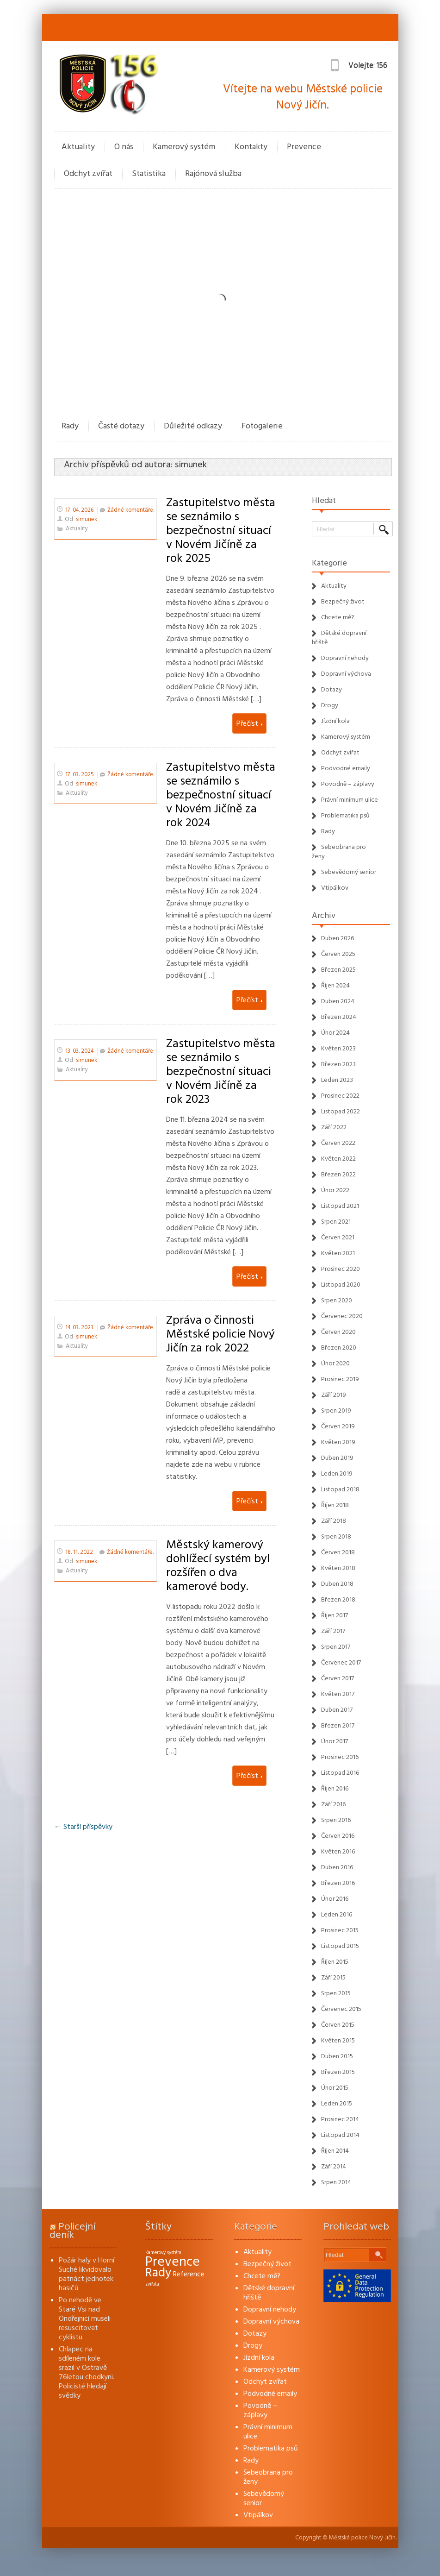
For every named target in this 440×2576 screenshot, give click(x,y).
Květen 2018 (338, 1568)
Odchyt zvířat (88, 173)
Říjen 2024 (335, 985)
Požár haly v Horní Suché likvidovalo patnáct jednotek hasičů (86, 2274)
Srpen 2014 (336, 2182)
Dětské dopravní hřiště (268, 2292)
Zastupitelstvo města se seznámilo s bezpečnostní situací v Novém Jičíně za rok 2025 (220, 530)
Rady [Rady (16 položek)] (158, 2272)
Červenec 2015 (341, 2009)
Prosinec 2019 (340, 1379)
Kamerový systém (184, 146)
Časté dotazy (121, 426)
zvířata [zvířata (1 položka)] (152, 2284)
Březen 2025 (338, 969)
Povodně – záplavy (347, 784)
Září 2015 (333, 1977)
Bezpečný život (343, 601)
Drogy (329, 705)
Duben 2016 (337, 1867)
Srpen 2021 (336, 1221)
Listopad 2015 (340, 1946)
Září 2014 (333, 2166)
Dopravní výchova (346, 674)
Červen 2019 (338, 1426)
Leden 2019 (337, 1473)
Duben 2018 (337, 1584)
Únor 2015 (334, 2087)
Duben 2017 (337, 1710)
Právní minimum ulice (349, 799)
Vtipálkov (334, 887)
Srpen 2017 (335, 1647)
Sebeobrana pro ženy (268, 2477)
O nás (123, 146)
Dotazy (331, 689)
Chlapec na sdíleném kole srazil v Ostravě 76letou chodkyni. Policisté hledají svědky (86, 2372)
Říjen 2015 (334, 1962)
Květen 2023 (338, 1048)
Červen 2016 (337, 1836)
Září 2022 (334, 1127)
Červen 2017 (337, 1678)
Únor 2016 (334, 1899)
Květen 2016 (338, 1851)
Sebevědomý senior (348, 872)
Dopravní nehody (345, 658)
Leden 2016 (336, 1914)
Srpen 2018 (336, 1536)
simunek (191, 464)
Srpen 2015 (336, 1993)
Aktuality (78, 146)
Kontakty (251, 146)
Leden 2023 (337, 1080)
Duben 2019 (337, 1458)
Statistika (149, 173)
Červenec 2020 (342, 1316)
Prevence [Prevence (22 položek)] (172, 2261)
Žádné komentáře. (130, 510)
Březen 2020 (338, 1347)
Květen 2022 (338, 1158)
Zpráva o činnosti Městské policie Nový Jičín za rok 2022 (220, 1334)
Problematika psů (345, 815)
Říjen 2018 (335, 1505)
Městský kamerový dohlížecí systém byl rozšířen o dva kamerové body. (218, 1565)
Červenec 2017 (341, 1662)
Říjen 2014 (335, 2150)
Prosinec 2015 (340, 1930)
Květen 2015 (338, 2040)
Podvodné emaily (345, 768)
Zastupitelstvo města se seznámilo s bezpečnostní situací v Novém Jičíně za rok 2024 (220, 795)
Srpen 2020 (336, 1300)
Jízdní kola (335, 721)
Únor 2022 (335, 1190)
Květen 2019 (338, 1442)
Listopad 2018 (340, 1489)
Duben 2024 (337, 1001)
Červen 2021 (337, 1237)
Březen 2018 (338, 1599)
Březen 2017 (337, 1725)
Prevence (304, 146)
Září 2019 (333, 1395)
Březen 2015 (338, 2072)
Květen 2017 (337, 1694)
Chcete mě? (337, 617)
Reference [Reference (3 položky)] (189, 2274)
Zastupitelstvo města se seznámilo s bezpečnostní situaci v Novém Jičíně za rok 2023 (220, 1071)
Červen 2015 (337, 2024)
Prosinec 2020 (340, 1269)
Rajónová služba (213, 173)
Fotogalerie (262, 426)
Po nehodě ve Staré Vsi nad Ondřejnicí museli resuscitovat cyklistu (85, 2318)
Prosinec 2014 (340, 2119)
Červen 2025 (338, 954)
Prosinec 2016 (340, 1757)
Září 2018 (333, 1521)
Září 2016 (333, 1804)
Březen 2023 (338, 1064)
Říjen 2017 (334, 1615)
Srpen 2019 (336, 1410)
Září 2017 (333, 1631)
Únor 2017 (334, 1741)
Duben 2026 (337, 938)
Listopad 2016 (340, 1773)
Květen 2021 (338, 1253)
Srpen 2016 (336, 1820)
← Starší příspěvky (83, 1827)
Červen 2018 (338, 1552)
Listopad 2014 (340, 2135)
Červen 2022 (338, 1143)
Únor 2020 (335, 1363)
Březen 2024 (338, 1017)
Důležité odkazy (193, 426)
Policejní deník (72, 2230)
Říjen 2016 (334, 1788)
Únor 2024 (335, 1032)
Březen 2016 (338, 1883)
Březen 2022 (338, 1174)
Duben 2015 (337, 2056)
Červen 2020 (338, 1332)
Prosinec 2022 (340, 1095)
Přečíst (249, 723)
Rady (70, 426)
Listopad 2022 (340, 1111)
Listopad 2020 (340, 1284)
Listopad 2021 (340, 1206)
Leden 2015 (336, 2103)
